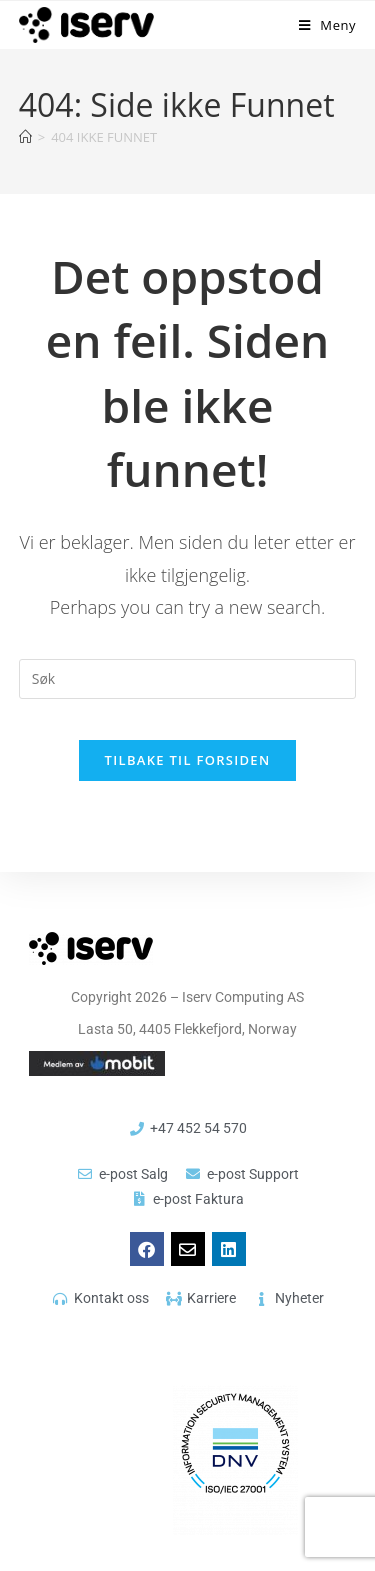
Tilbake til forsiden (188, 760)
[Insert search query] (188, 679)
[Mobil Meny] (327, 25)
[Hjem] (25, 137)
